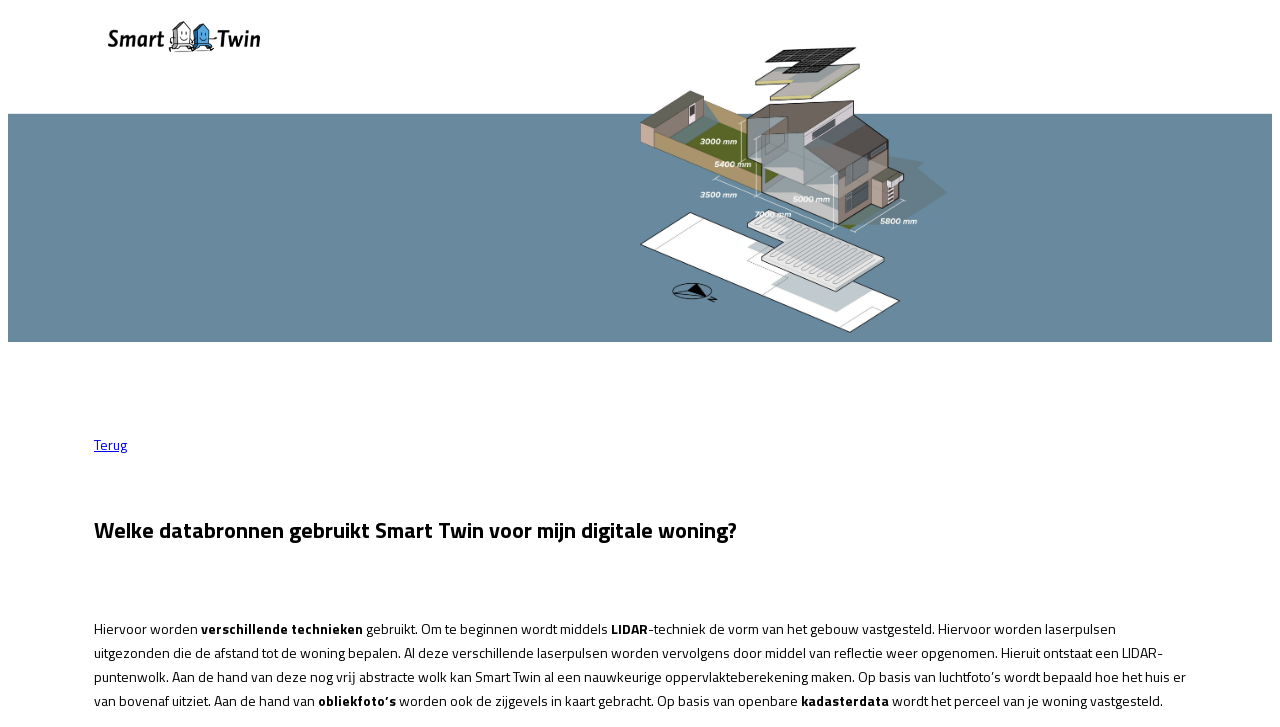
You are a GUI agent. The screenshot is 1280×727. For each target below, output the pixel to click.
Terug (110, 444)
